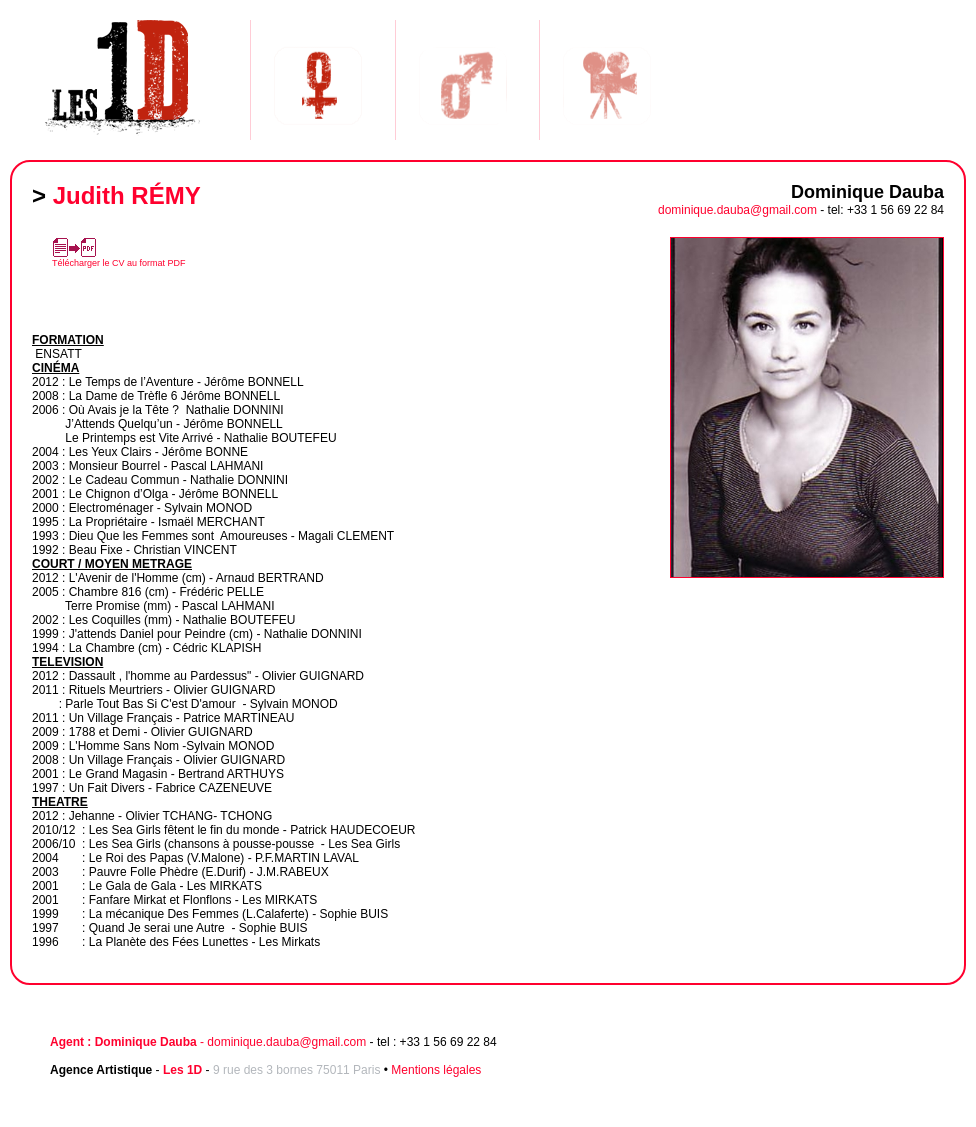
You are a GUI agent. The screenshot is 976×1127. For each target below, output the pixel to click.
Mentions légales (436, 1070)
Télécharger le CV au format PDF (119, 263)
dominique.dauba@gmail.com (737, 210)
